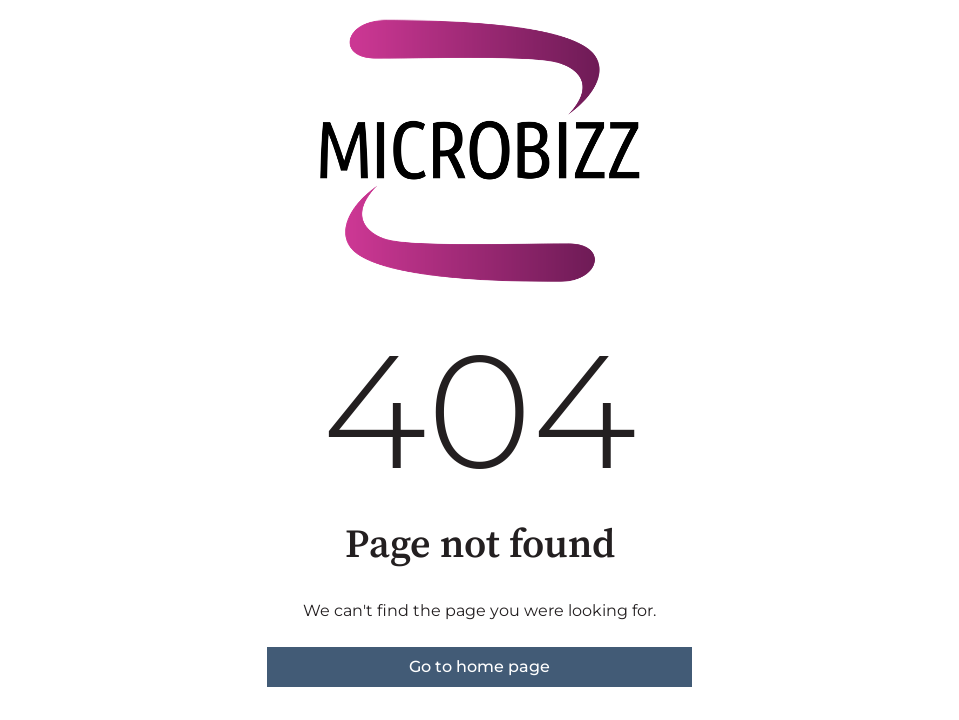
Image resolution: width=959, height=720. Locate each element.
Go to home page (479, 666)
